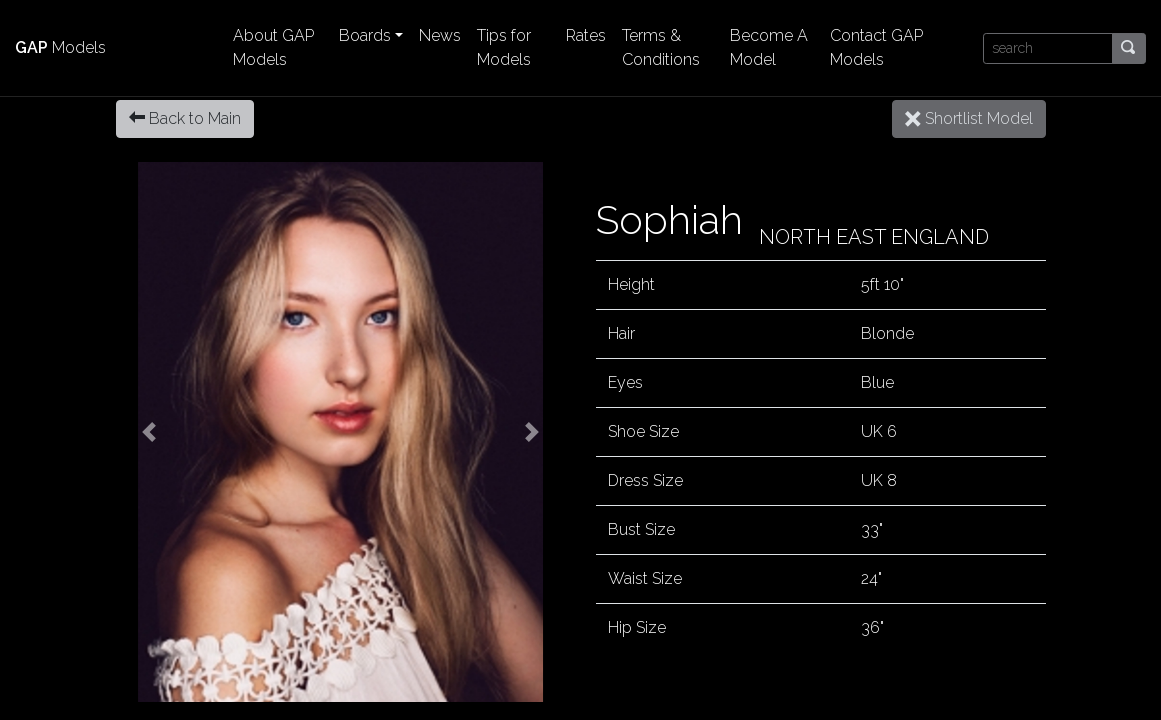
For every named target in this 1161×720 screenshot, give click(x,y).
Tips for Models (504, 47)
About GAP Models (273, 47)
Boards (365, 35)
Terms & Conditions (661, 47)
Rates (586, 35)
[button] (150, 432)
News (440, 35)
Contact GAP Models (876, 47)
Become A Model (769, 47)
